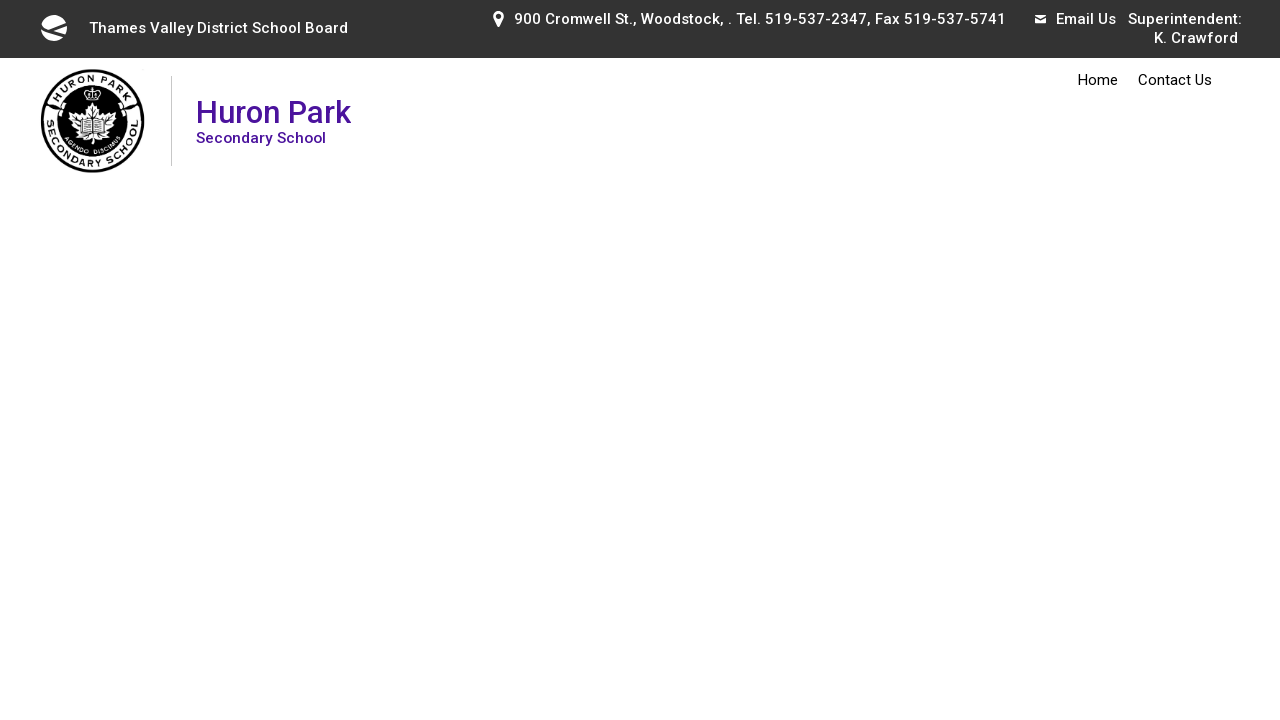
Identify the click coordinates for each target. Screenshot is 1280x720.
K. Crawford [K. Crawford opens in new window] (1196, 38)
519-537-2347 (816, 19)
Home (1098, 80)
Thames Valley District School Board (193, 28)
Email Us (1075, 19)
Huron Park (273, 120)
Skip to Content (0, 0)
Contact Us (1175, 80)
